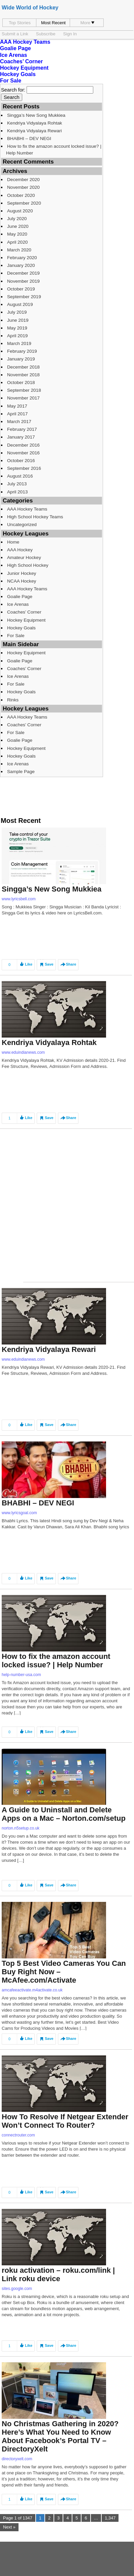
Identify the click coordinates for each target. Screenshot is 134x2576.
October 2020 (21, 195)
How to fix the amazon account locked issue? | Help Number (53, 149)
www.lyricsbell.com (19, 899)
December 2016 (23, 445)
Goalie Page (15, 48)
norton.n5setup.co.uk (20, 1828)
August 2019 (20, 304)
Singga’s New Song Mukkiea (36, 115)
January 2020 (21, 265)
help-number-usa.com (21, 1674)
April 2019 (17, 335)
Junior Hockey (21, 573)
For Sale (10, 80)
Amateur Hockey (24, 557)
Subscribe (46, 33)
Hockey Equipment (24, 68)
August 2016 (20, 476)
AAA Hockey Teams (25, 42)
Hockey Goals (18, 74)
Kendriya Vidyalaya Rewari (34, 130)
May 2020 (17, 234)
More (87, 22)
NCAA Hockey (21, 581)
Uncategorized (22, 524)
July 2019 (17, 312)
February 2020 (22, 257)
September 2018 (24, 390)
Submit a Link (15, 33)
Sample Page (21, 771)
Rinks (13, 699)
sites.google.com (17, 2288)
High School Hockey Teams (35, 516)
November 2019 (23, 281)
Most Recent (53, 22)
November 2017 (23, 398)
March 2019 (19, 343)
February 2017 (22, 429)
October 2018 (21, 382)
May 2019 (17, 327)
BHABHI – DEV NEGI (29, 138)
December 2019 (23, 273)
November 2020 (23, 187)
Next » (9, 2527)
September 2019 (24, 296)
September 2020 (24, 203)
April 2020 (17, 242)
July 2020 (17, 218)
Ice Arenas (13, 55)
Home (13, 542)
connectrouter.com (18, 2135)
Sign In (70, 33)
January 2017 (21, 437)
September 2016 (24, 468)
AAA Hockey (20, 549)
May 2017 (17, 406)
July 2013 (17, 483)
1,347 (110, 2517)
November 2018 (23, 374)
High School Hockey (27, 565)
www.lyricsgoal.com (19, 1512)
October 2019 (21, 288)
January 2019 (21, 358)
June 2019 (18, 320)
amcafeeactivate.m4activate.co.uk (32, 1990)
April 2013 (17, 491)
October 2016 (21, 460)
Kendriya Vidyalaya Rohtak (34, 123)
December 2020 (23, 179)
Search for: (13, 90)
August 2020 (20, 210)
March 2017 (19, 421)
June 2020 (18, 226)
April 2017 (17, 413)
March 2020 (19, 249)
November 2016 (23, 452)
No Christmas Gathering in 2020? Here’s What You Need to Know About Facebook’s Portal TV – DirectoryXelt (60, 2436)
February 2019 (22, 351)
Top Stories (20, 22)
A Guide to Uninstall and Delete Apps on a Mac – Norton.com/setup (64, 1814)
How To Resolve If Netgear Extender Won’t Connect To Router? (65, 2121)
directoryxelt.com (17, 2459)
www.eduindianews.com (23, 1052)
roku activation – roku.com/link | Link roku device (58, 2274)
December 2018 (23, 367)
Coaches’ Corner (21, 61)
